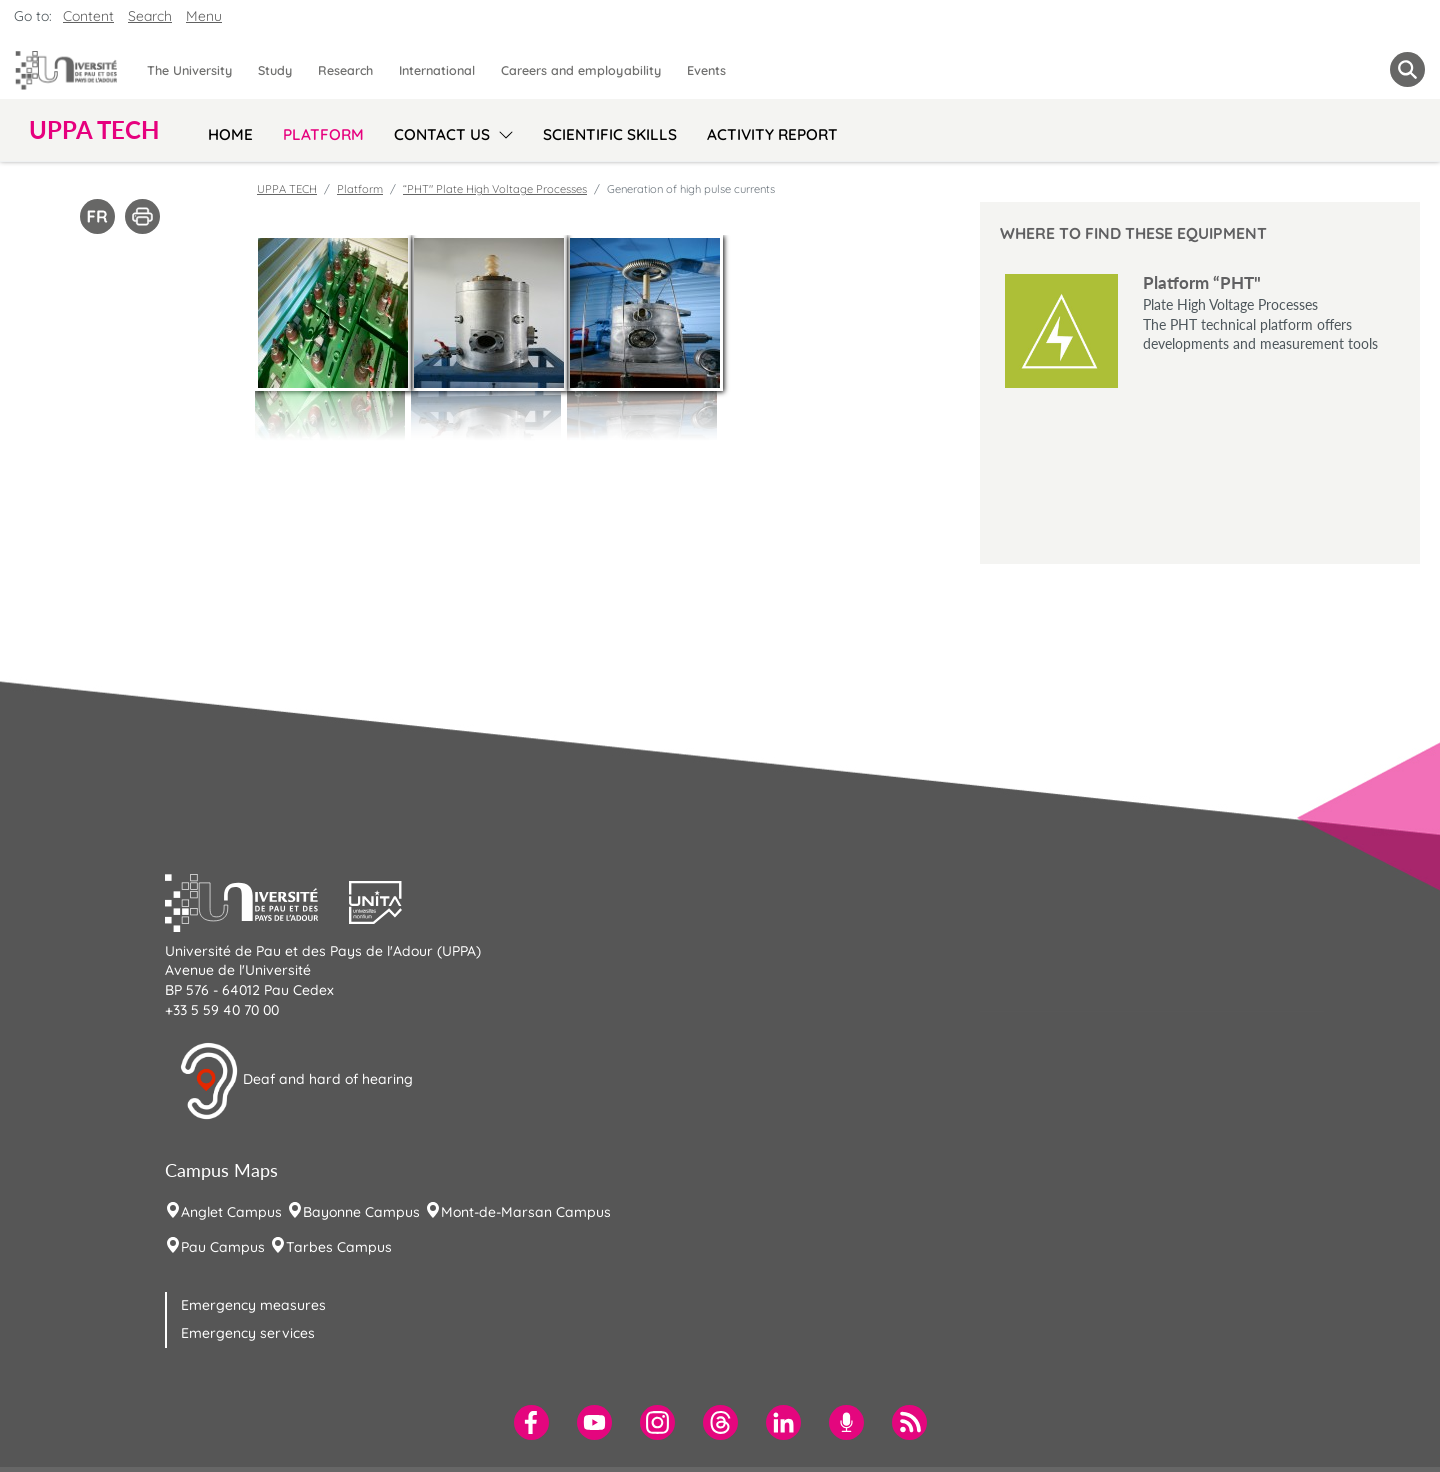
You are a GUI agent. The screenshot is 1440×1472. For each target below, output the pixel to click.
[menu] (502, 132)
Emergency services (248, 1333)
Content (88, 16)
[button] (257, 900)
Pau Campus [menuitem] (223, 1247)
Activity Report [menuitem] (772, 134)
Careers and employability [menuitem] (581, 70)
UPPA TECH (287, 189)
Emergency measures (253, 1305)
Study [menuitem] (275, 70)
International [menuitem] (437, 70)
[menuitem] (531, 1422)
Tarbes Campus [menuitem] (339, 1247)
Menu (204, 16)
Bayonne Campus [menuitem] (361, 1212)
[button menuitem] (1407, 69)
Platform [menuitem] (323, 134)
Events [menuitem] (706, 70)
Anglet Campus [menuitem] (231, 1212)
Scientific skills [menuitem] (610, 134)
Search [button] (150, 16)
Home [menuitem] (230, 134)
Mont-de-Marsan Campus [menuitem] (526, 1212)
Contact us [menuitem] (442, 134)
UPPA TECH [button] (94, 130)
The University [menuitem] (189, 70)
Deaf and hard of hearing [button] (296, 1081)
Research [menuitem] (345, 70)
